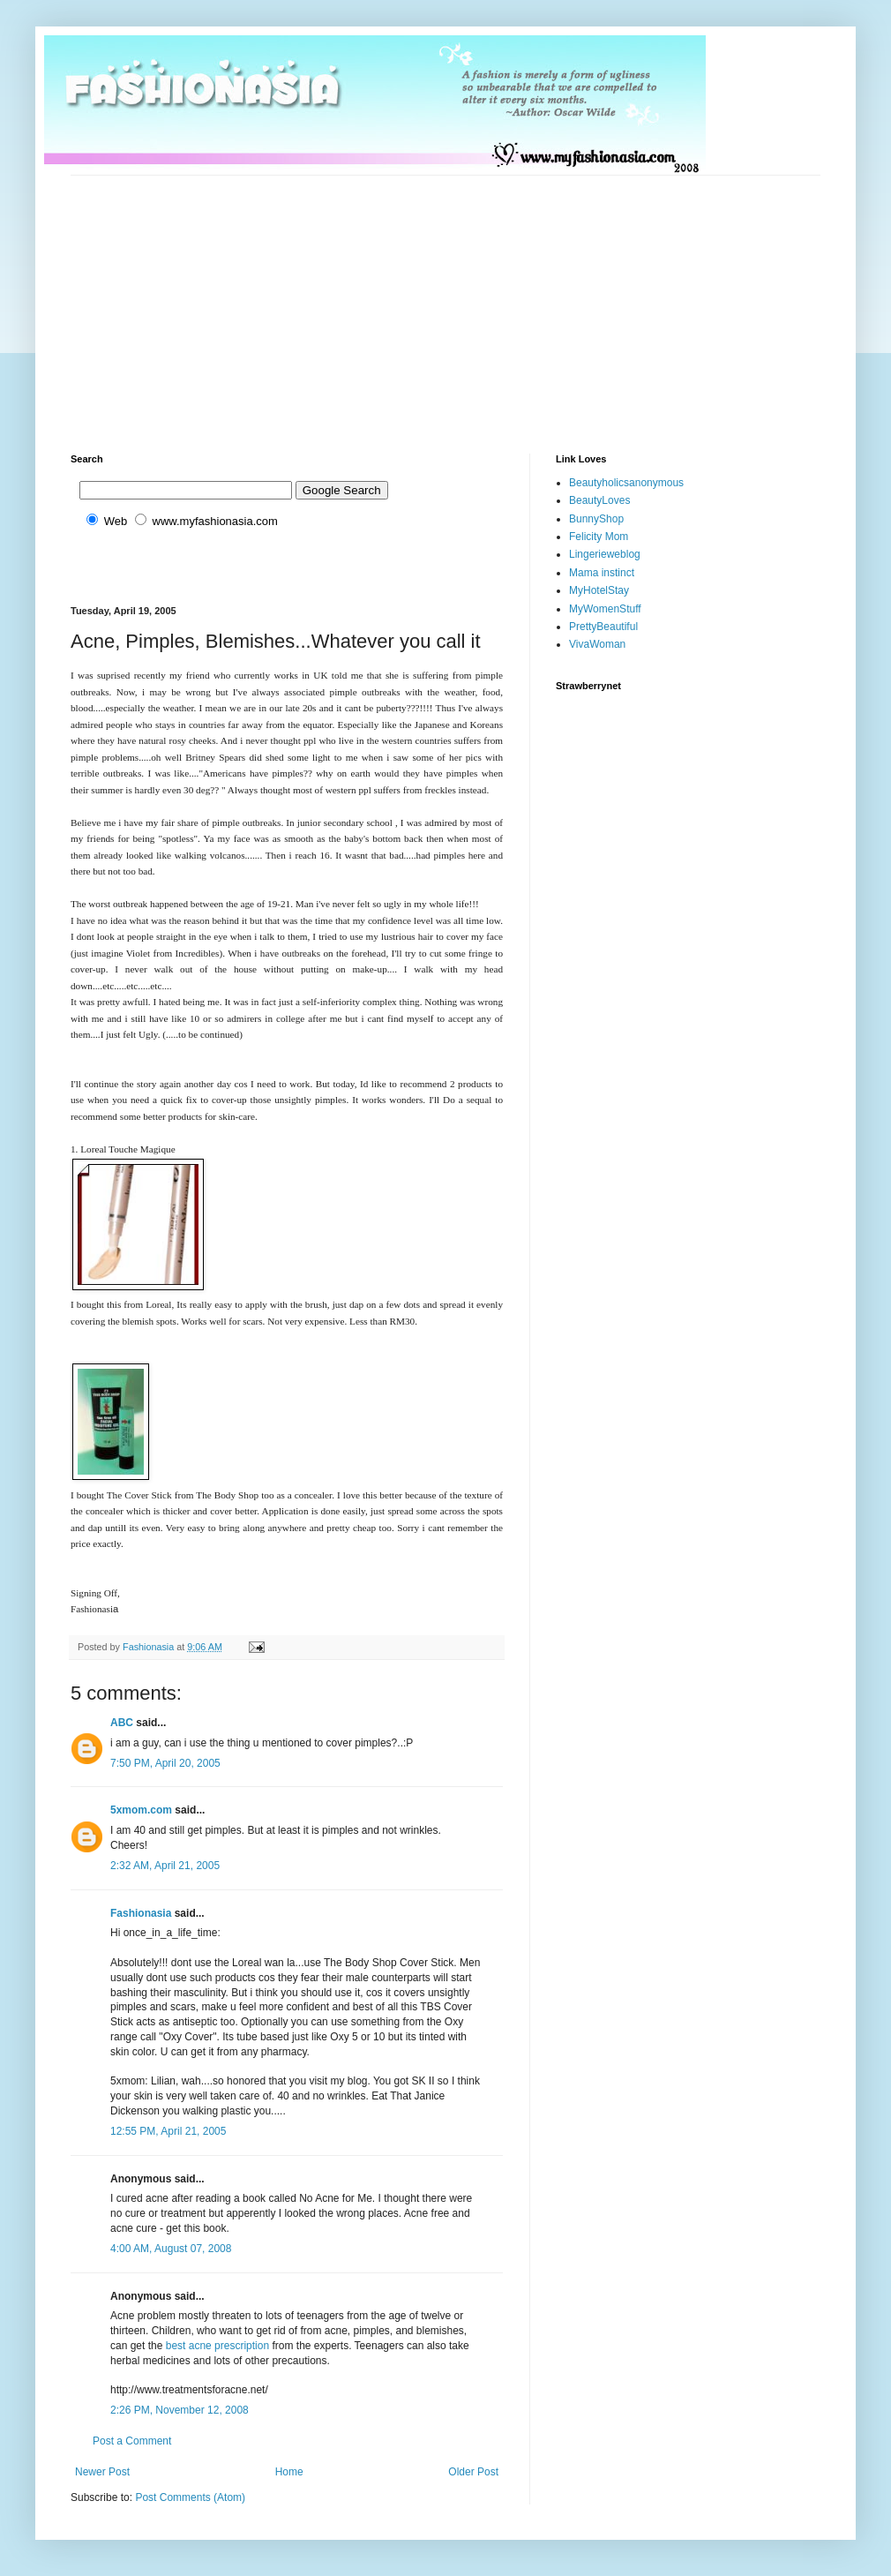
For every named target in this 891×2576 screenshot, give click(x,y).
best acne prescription (217, 2345)
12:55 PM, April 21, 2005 (168, 2131)
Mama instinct (601, 573)
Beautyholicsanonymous (626, 483)
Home (289, 2472)
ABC (121, 1722)
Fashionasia (140, 1913)
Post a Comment (132, 2441)
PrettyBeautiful (603, 626)
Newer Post (102, 2472)
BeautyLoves (599, 500)
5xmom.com (141, 1810)
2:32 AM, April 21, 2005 (165, 1865)
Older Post (473, 2472)
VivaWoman (597, 644)
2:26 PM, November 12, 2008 (179, 2410)
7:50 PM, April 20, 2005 (165, 1763)
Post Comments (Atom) (190, 2497)
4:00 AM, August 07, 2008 (170, 2248)
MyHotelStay (599, 590)
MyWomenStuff (605, 609)
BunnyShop (596, 519)
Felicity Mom (598, 536)
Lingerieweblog (604, 554)
